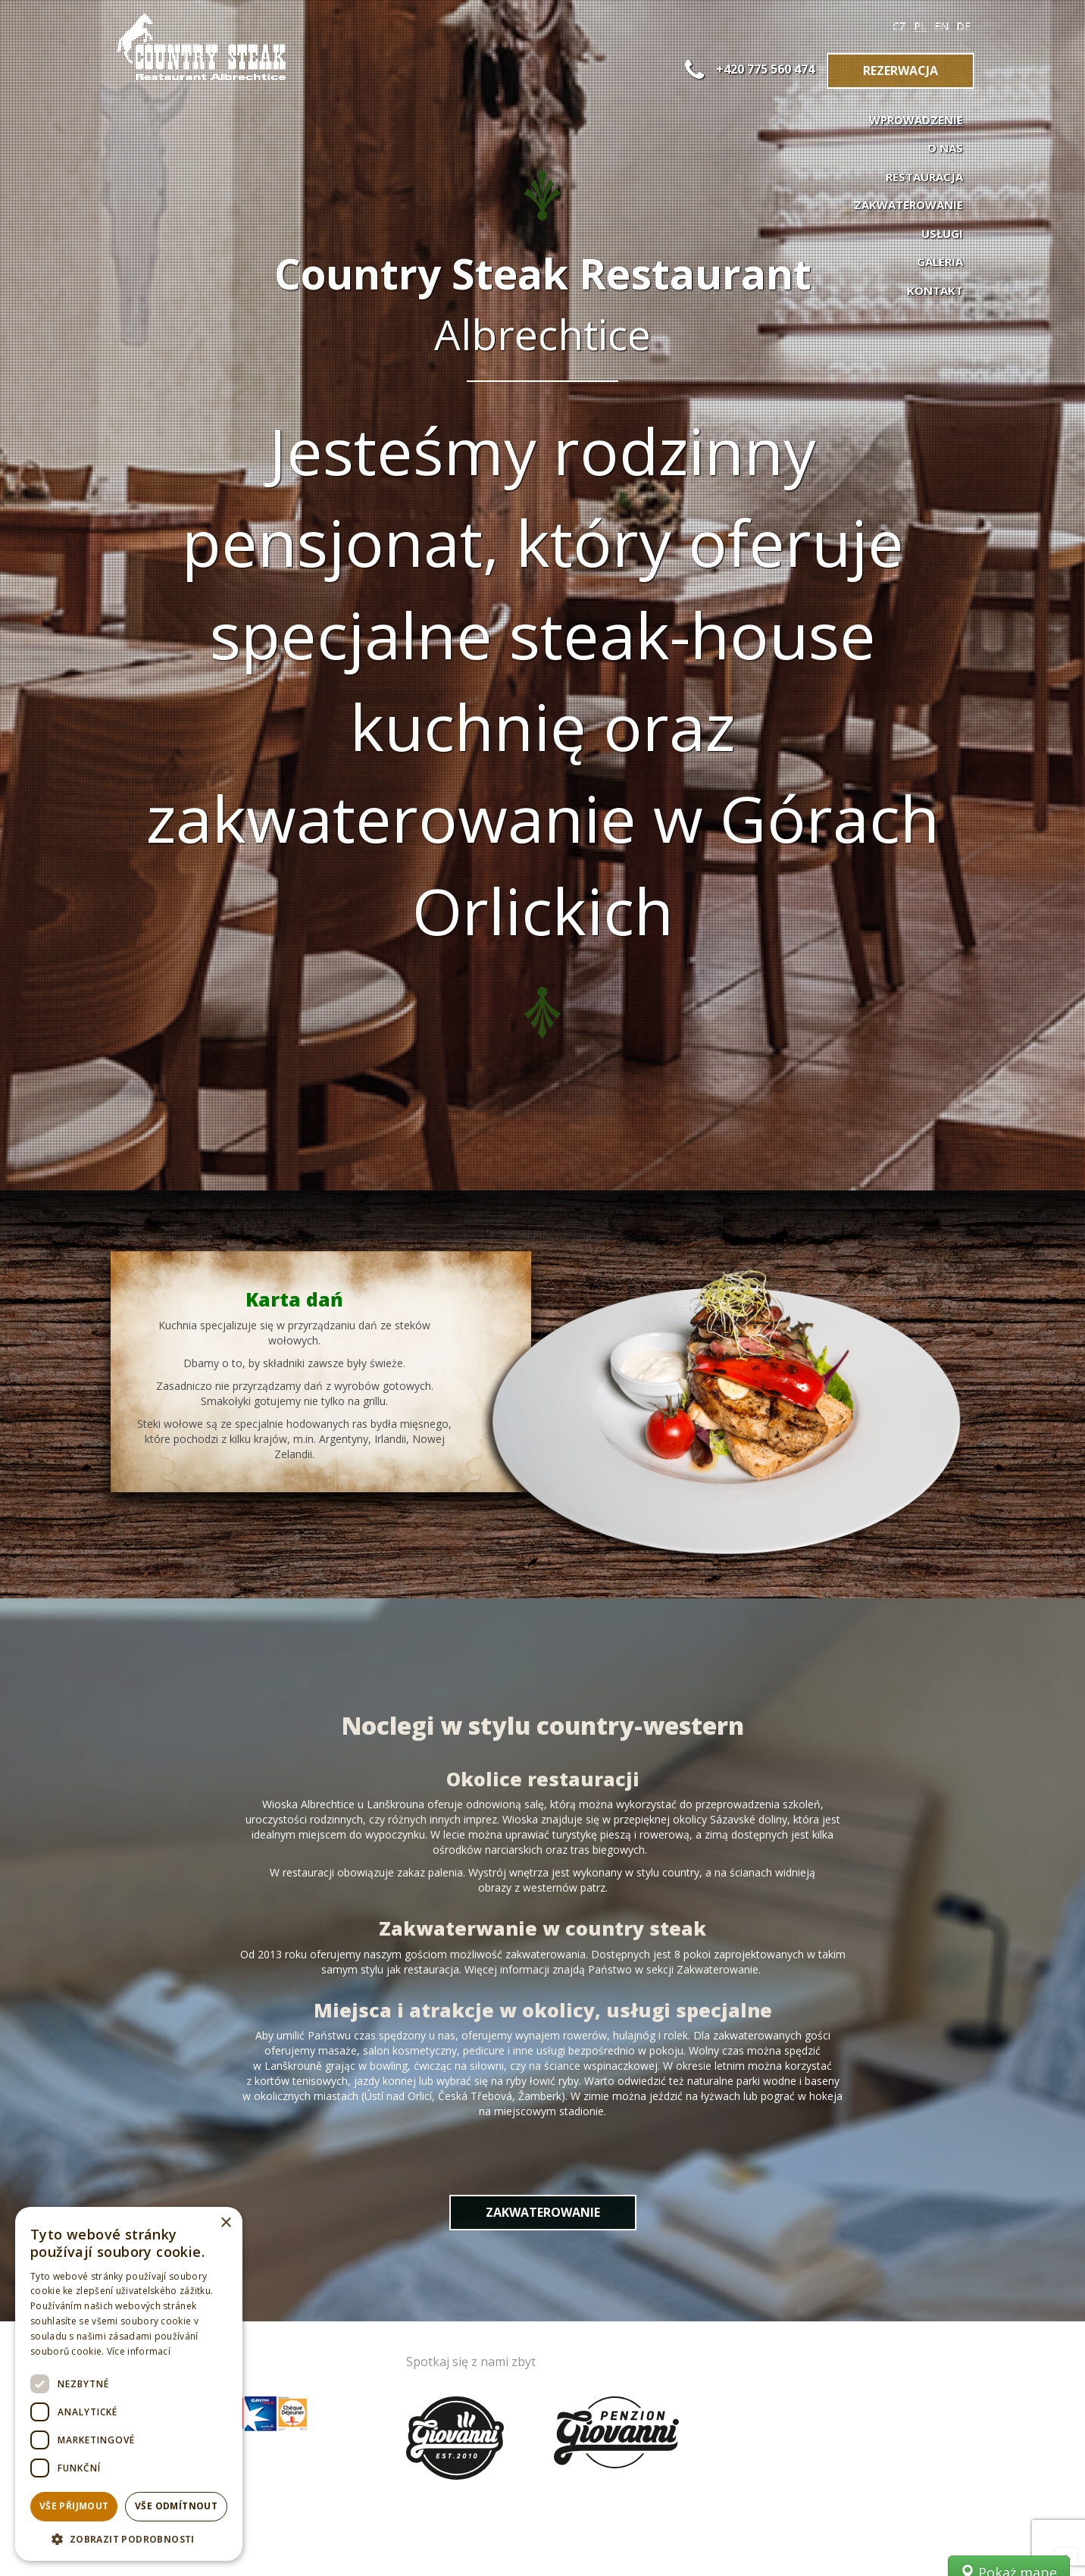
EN (941, 26)
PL (920, 26)
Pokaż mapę (1009, 2205)
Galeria (940, 261)
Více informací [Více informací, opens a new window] (138, 2351)
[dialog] (128, 2384)
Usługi (942, 233)
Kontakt (935, 290)
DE (963, 26)
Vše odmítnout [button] (176, 2505)
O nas (945, 147)
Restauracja (924, 176)
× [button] (225, 2223)
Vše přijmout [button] (74, 2505)
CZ (899, 26)
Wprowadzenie (916, 119)
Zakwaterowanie (908, 204)
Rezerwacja (900, 70)
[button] (128, 2538)
